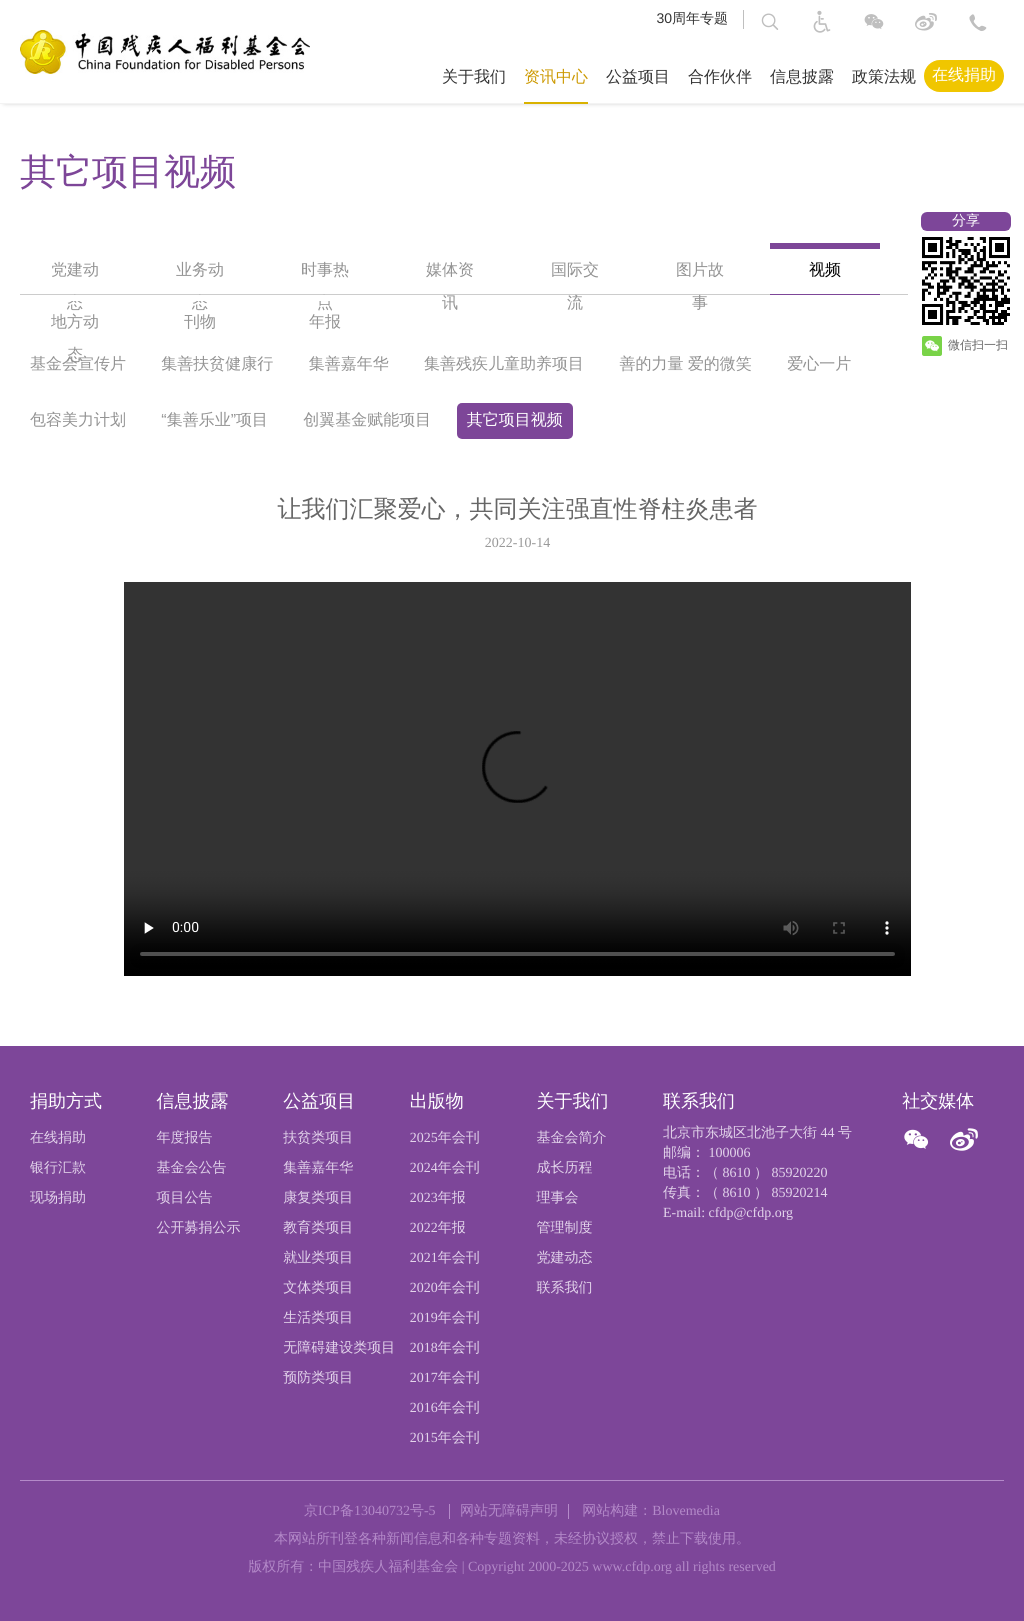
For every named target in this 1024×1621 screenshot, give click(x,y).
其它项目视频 (515, 420)
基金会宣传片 (78, 364)
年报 (325, 322)
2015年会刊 (445, 1438)
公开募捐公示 (199, 1228)
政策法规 (884, 77)
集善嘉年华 (349, 364)
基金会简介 (571, 1138)
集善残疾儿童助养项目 (504, 364)
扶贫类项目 (318, 1138)
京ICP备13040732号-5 (369, 1511)
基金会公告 (192, 1168)
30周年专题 (692, 18)
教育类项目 (318, 1228)
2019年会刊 (445, 1318)
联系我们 (564, 1288)
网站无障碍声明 (509, 1511)
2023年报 (438, 1198)
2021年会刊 (445, 1258)
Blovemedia (686, 1511)
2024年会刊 (445, 1168)
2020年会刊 (445, 1288)
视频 (825, 270)
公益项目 (638, 77)
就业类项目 (318, 1258)
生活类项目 (318, 1318)
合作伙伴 (720, 77)
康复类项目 (318, 1198)
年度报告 (185, 1138)
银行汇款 (58, 1168)
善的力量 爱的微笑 (685, 364)
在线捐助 (964, 75)
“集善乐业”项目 (214, 420)
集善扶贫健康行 (217, 364)
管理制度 (564, 1228)
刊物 (200, 322)
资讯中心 (556, 77)
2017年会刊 (445, 1378)
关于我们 (474, 77)
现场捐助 (58, 1198)
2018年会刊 (445, 1348)
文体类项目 (318, 1288)
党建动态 (564, 1258)
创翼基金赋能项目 (367, 420)
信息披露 (802, 77)
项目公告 (185, 1198)
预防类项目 (318, 1378)
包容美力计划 (78, 420)
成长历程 (564, 1168)
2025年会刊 (445, 1138)
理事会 (557, 1198)
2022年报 (438, 1228)
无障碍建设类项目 (339, 1348)
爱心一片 (819, 364)
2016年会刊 (445, 1408)
